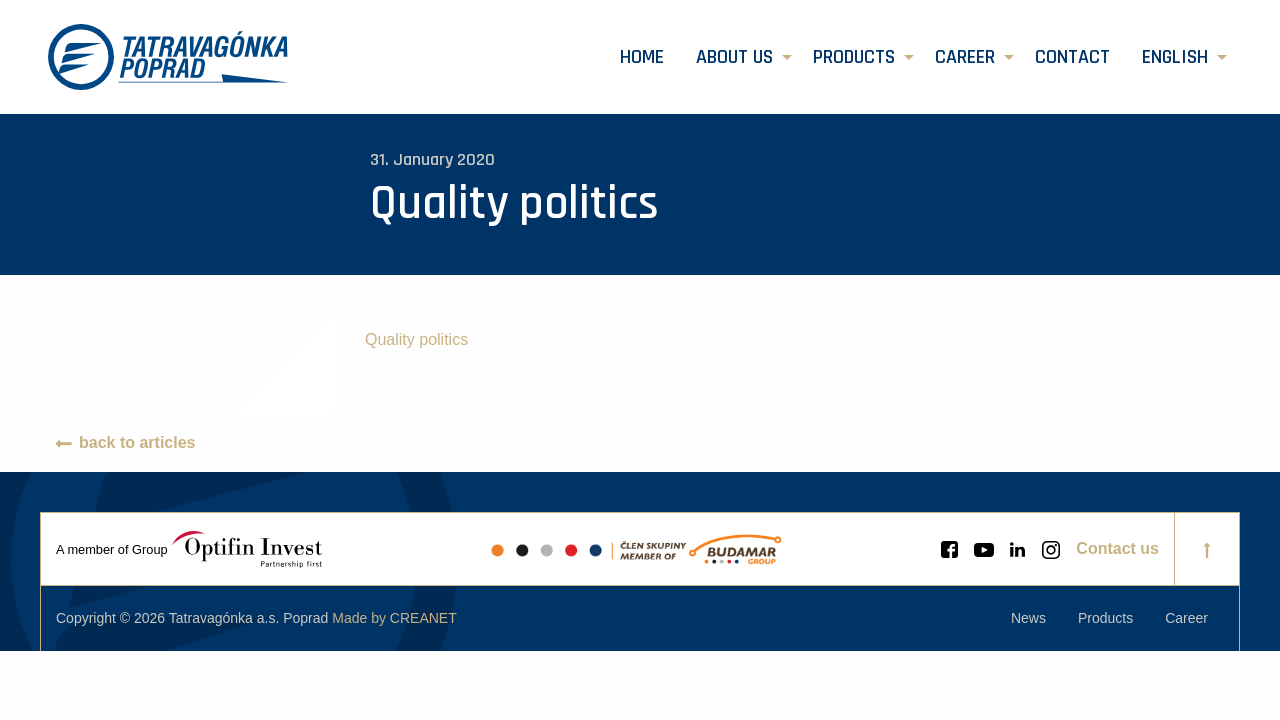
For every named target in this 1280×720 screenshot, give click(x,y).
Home (642, 57)
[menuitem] (642, 57)
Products (854, 57)
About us (734, 57)
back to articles (137, 442)
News (1028, 618)
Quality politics (416, 339)
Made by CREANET (394, 618)
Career (965, 57)
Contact (1072, 57)
